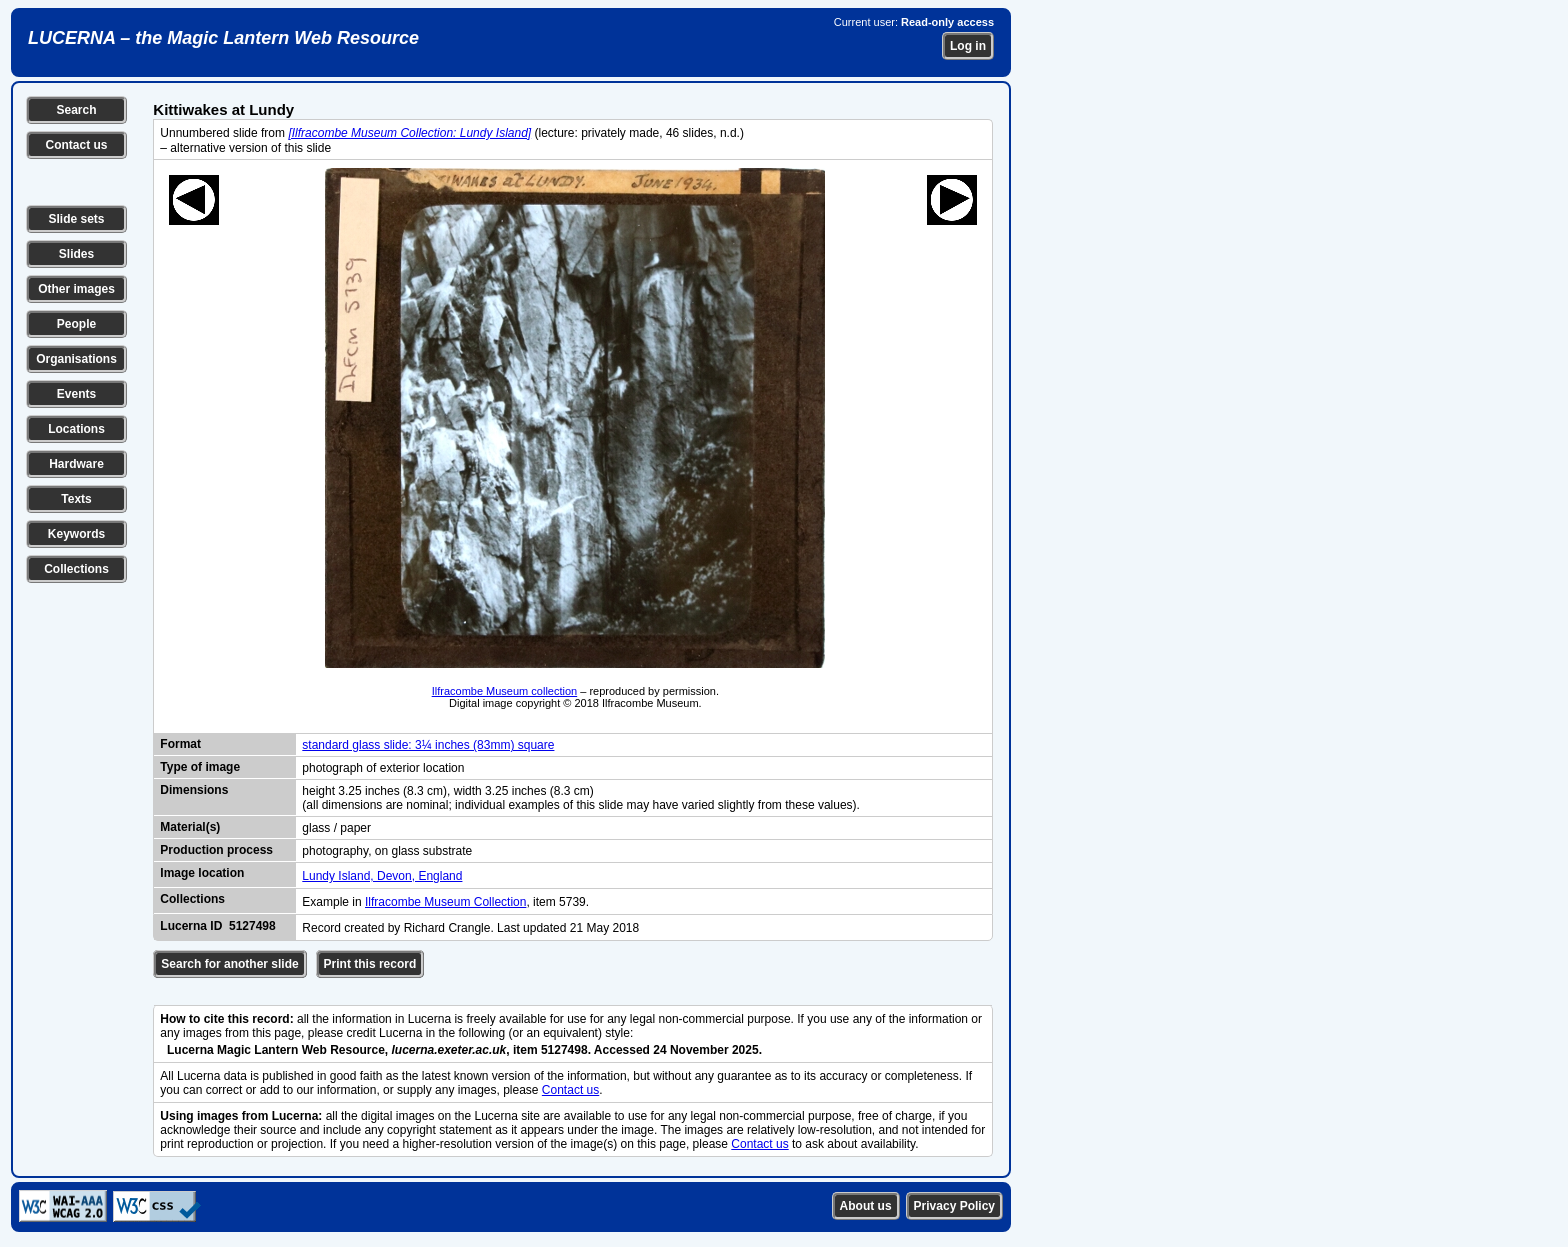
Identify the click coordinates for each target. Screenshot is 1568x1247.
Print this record (370, 964)
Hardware (76, 464)
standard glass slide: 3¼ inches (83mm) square (428, 745)
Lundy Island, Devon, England (382, 876)
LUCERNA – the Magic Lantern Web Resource (223, 38)
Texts (76, 499)
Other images (76, 289)
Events (76, 394)
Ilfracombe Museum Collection (445, 902)
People (76, 324)
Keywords (76, 534)
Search (76, 110)
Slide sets (76, 219)
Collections (76, 569)
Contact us (76, 145)
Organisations (76, 359)
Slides (76, 254)
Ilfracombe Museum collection (505, 691)
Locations (76, 429)
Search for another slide (229, 964)
